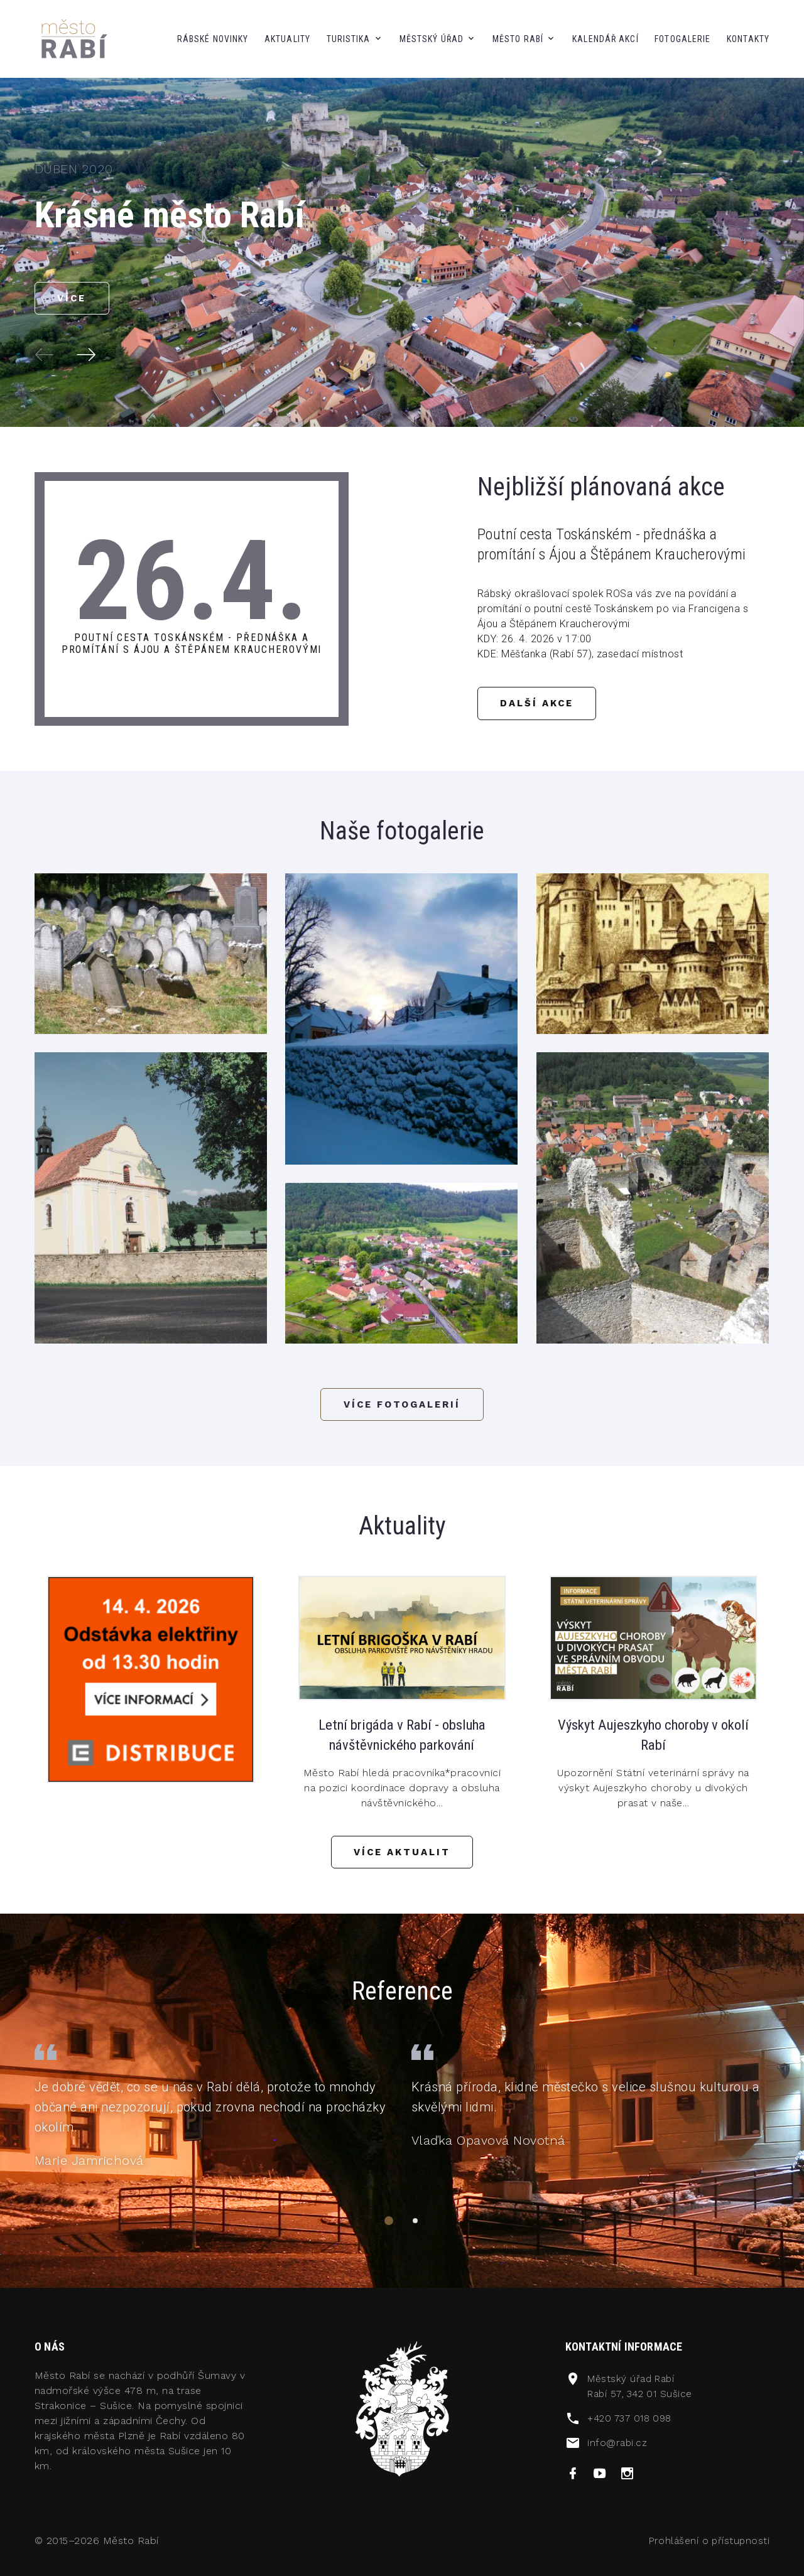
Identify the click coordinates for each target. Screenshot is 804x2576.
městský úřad (431, 39)
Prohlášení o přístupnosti (707, 2549)
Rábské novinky (213, 39)
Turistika (349, 39)
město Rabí (517, 39)
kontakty (748, 39)
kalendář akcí (605, 39)
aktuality (287, 39)
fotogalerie (682, 39)
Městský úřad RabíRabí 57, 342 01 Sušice (642, 2394)
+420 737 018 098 (631, 2426)
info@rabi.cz (617, 2451)
